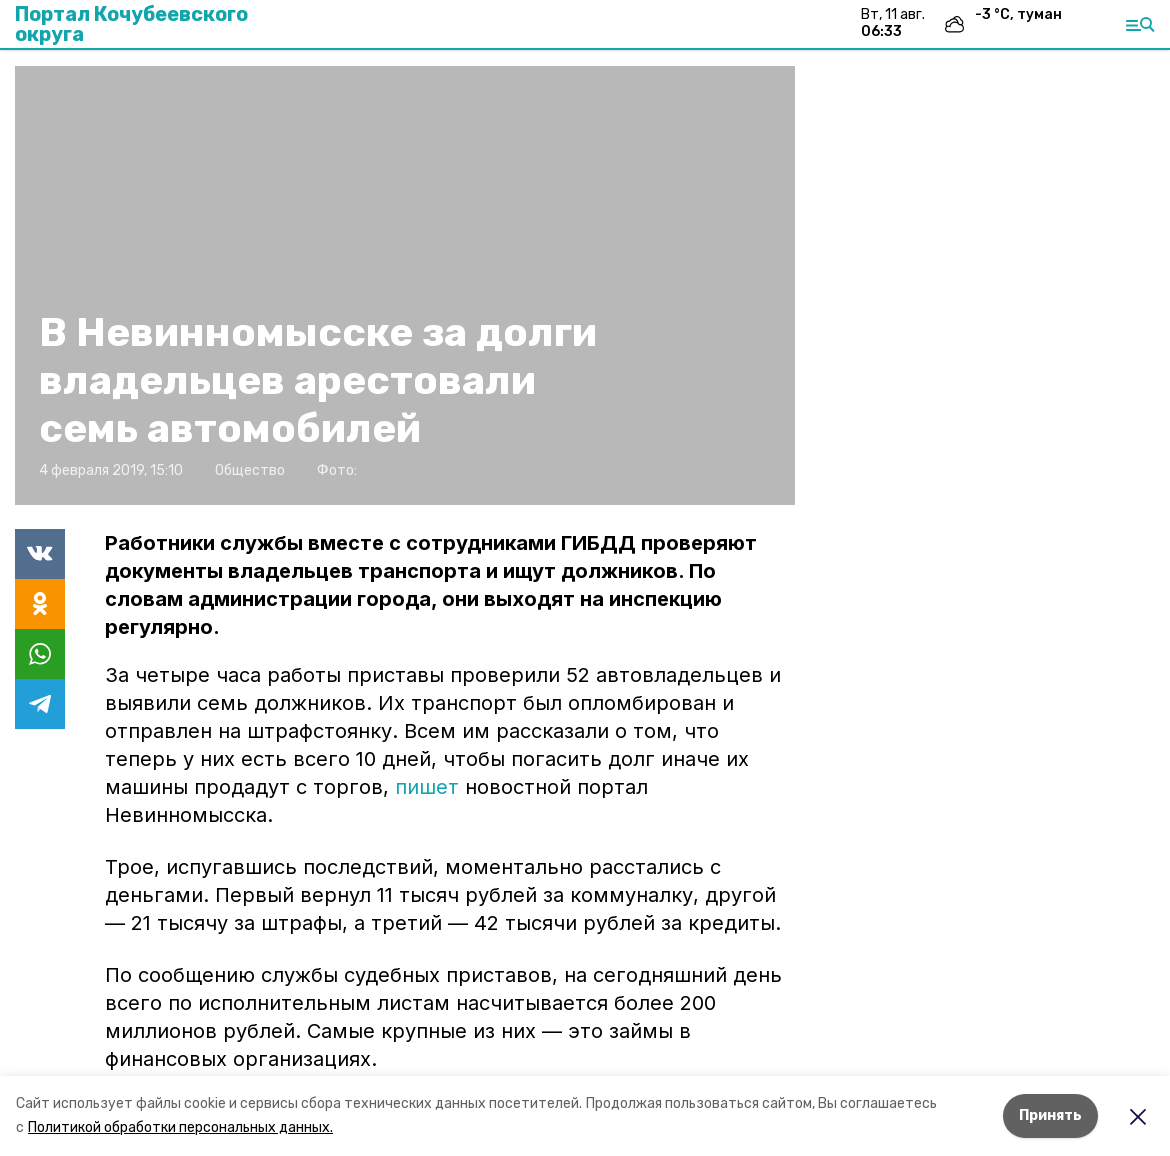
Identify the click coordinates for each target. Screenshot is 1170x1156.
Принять (1050, 1115)
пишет (427, 787)
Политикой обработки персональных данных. (180, 1127)
